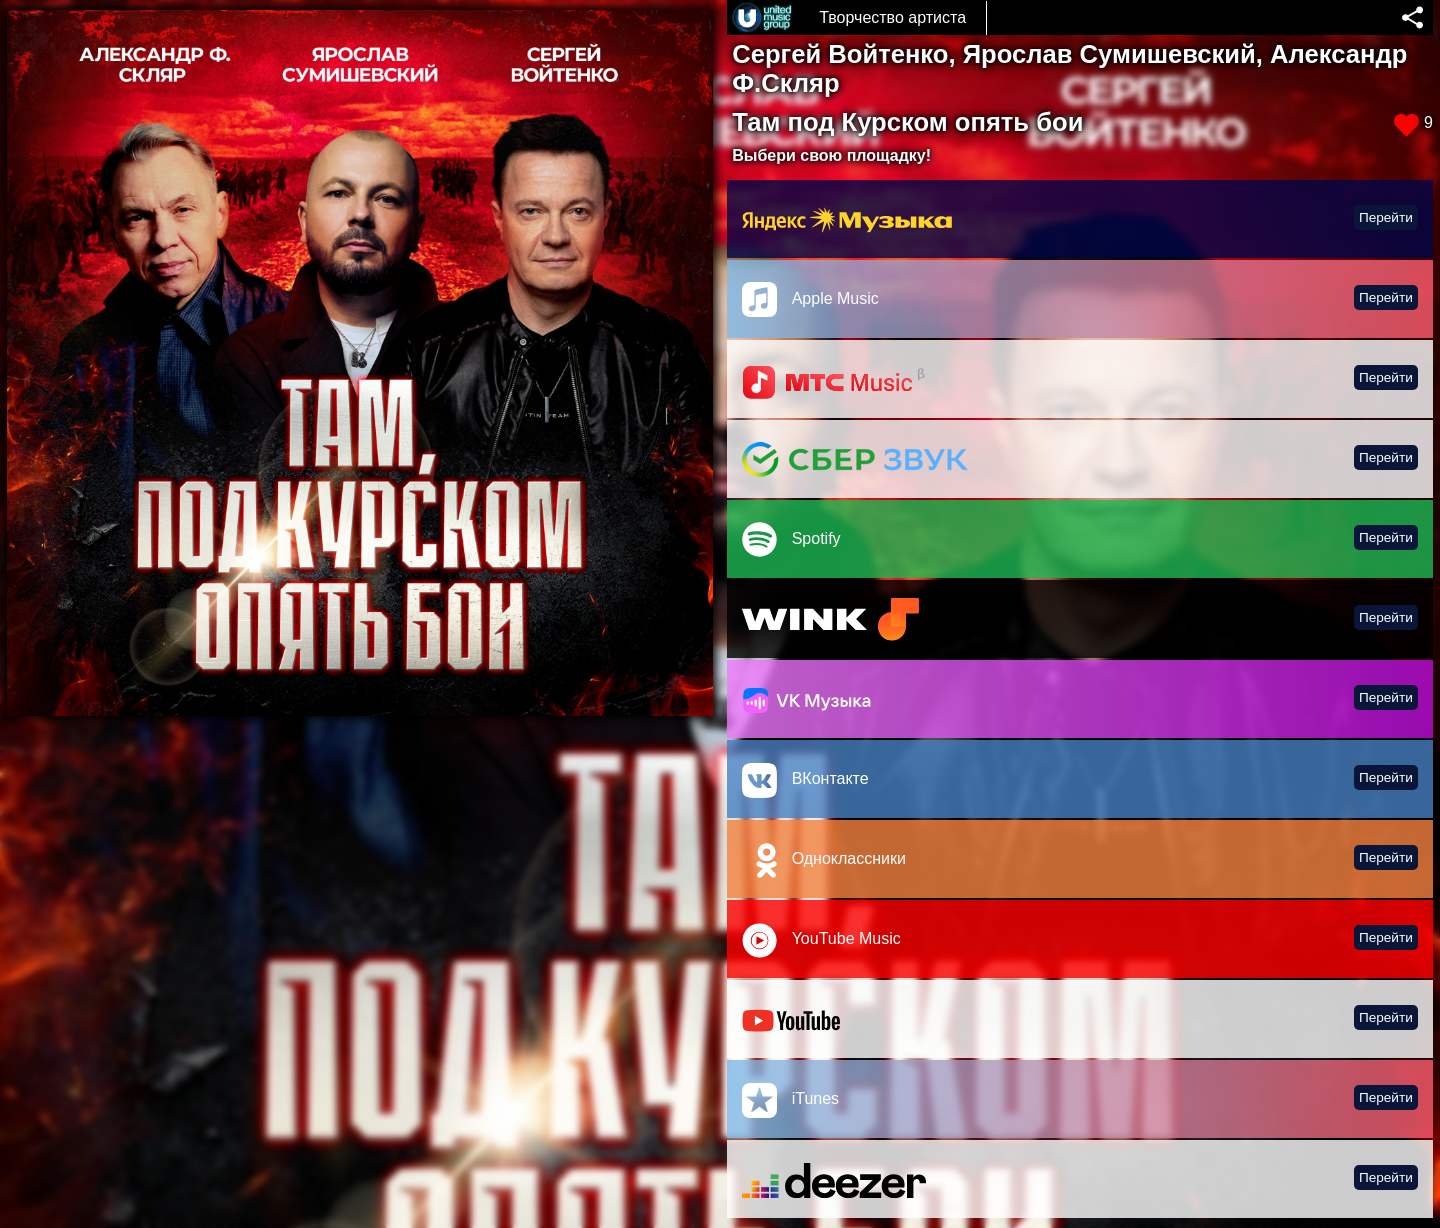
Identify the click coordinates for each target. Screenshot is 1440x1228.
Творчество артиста (892, 17)
